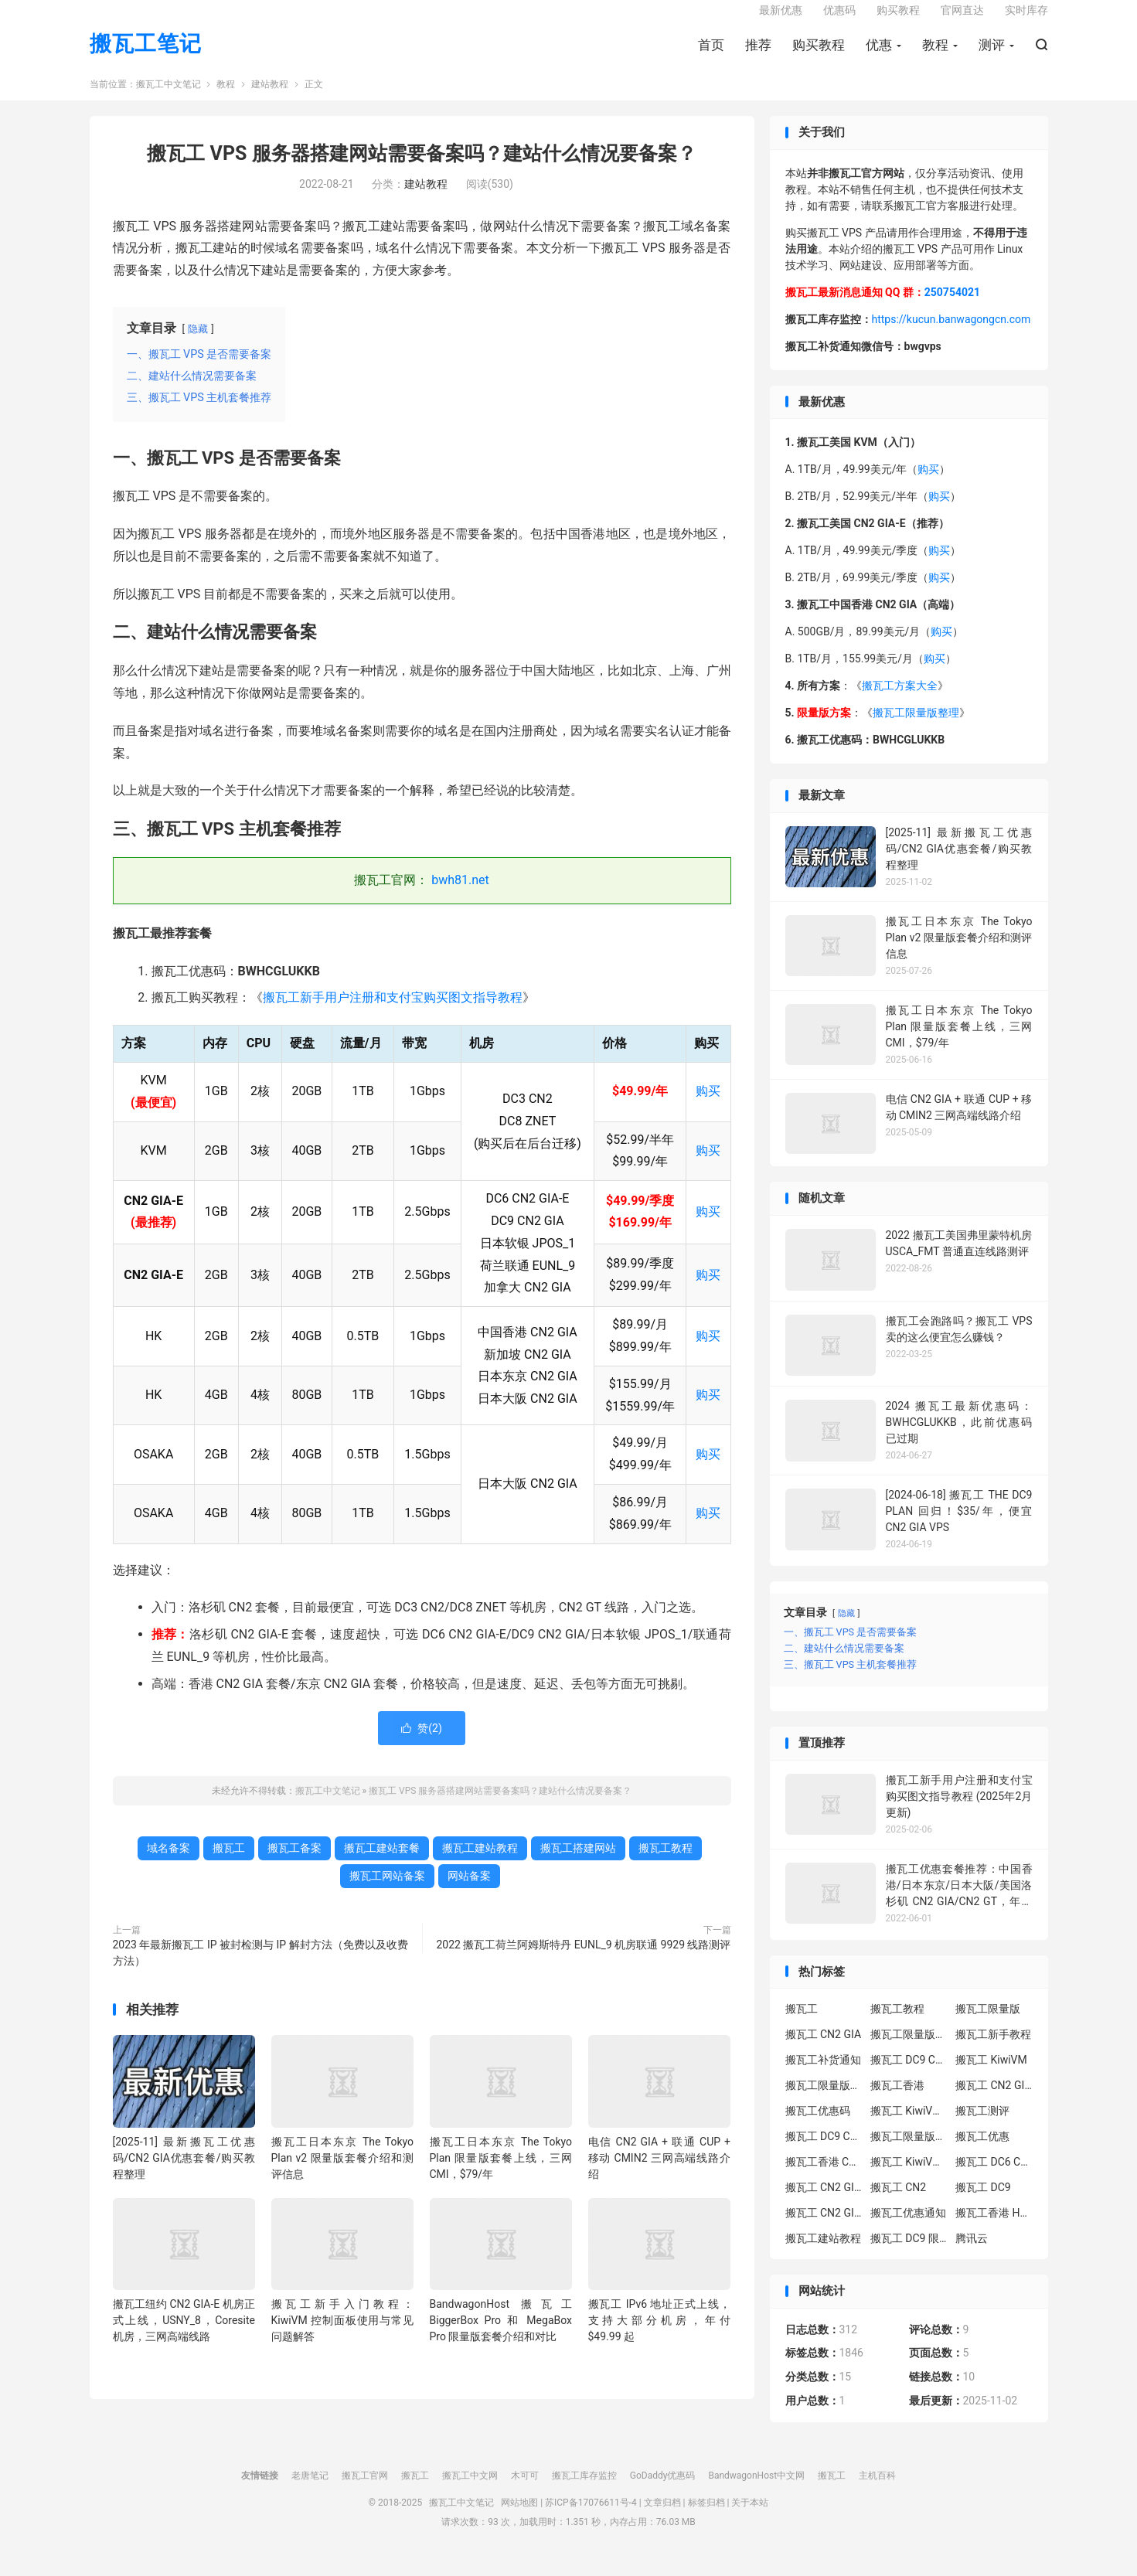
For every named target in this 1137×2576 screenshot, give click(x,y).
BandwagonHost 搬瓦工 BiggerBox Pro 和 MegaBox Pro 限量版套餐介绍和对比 (501, 2335)
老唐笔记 (310, 2491)
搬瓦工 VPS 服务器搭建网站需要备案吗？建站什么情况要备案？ (421, 169)
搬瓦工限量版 (987, 2024)
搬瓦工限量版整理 (916, 729)
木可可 (525, 2491)
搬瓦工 (229, 1863)
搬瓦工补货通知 (823, 2075)
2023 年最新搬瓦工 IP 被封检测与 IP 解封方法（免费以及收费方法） (260, 1968)
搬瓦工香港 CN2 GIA (824, 2177)
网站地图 (519, 2518)
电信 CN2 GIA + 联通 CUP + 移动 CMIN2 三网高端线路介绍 (659, 2173)
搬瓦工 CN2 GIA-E (994, 2100)
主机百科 (877, 2491)
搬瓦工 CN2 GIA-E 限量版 (824, 2203)
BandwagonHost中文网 (756, 2491)
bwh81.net (460, 896)
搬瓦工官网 (365, 2491)
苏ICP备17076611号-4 (591, 2518)
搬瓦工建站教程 (480, 1863)
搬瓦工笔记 (146, 54)
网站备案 (469, 1891)
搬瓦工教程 (665, 1863)
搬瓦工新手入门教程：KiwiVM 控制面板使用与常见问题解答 (342, 2335)
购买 (708, 1107)
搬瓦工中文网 (470, 2491)
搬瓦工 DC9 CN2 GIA (909, 2075)
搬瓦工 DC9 (983, 2203)
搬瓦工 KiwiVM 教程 (909, 2126)
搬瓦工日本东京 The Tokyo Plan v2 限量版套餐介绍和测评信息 (342, 2173)
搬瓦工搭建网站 (578, 1863)
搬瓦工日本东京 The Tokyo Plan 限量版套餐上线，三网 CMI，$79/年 (501, 2173)
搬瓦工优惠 (982, 2152)
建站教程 (269, 100)
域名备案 (168, 1863)
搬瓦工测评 (982, 2126)
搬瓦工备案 (294, 1863)
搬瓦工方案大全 (900, 702)
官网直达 (962, 20)
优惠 (879, 55)
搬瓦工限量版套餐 (909, 2049)
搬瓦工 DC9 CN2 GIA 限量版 (824, 2152)
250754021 (952, 307)
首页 (711, 55)
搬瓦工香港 (897, 2100)
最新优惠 (780, 20)
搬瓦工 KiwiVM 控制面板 (909, 2177)
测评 (992, 55)
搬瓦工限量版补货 (824, 2100)
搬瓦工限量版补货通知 (909, 2152)
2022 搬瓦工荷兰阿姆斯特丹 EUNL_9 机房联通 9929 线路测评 (583, 1960)
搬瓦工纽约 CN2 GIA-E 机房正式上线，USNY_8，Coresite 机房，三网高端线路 (184, 2335)
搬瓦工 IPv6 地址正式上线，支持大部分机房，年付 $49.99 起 (659, 2335)
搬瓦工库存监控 (584, 2491)
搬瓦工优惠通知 (908, 2228)
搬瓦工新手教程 (993, 2049)
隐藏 (198, 344)
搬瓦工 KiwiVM (991, 2075)
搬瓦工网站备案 (387, 1891)
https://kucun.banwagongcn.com (951, 334)
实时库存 (1026, 20)
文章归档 (662, 2518)
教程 (935, 55)
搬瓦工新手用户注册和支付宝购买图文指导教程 (393, 1013)
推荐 (758, 55)
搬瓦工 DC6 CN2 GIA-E (994, 2177)
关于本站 (749, 2518)
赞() (421, 1743)
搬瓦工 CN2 (898, 2203)
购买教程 (818, 55)
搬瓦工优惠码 (817, 2126)
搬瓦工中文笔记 (168, 100)
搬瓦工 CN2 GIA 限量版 (824, 2228)
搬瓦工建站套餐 (382, 1863)
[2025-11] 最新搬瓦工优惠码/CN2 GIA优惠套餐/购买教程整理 (184, 2173)
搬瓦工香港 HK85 (994, 2228)
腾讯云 (971, 2254)
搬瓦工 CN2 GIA (823, 2049)
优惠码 (839, 20)
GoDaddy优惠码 (663, 2491)
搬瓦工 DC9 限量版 (909, 2254)
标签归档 (706, 2518)
